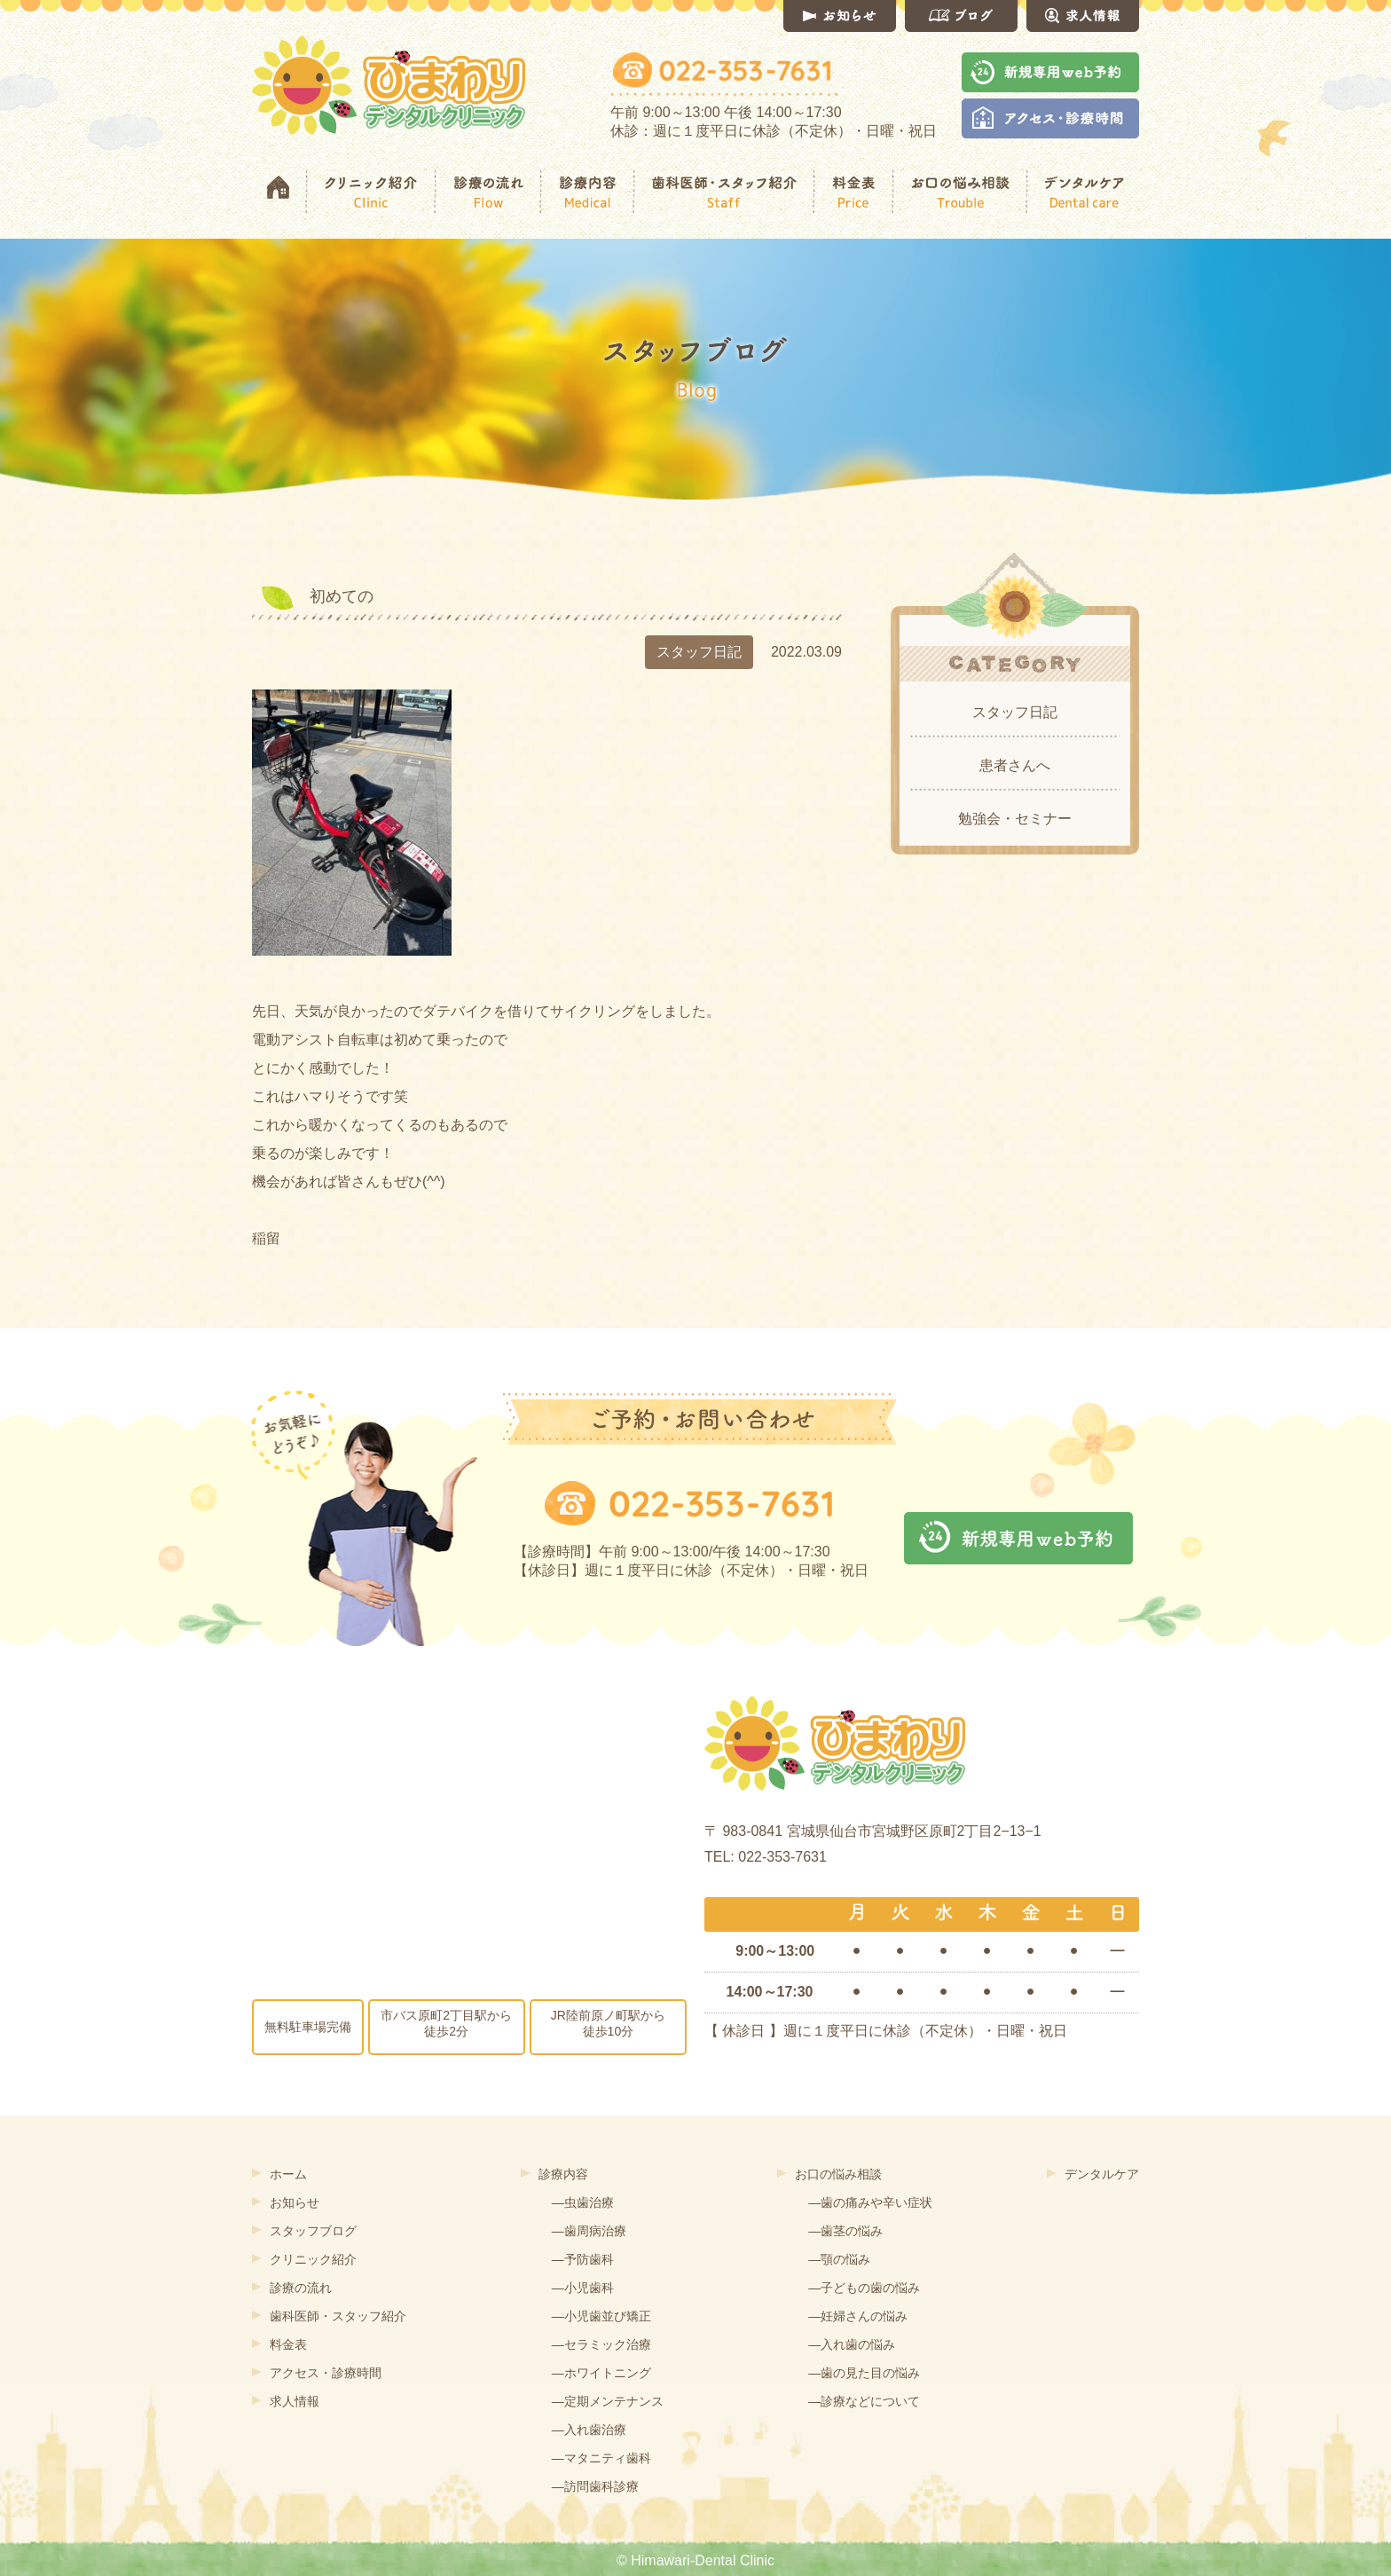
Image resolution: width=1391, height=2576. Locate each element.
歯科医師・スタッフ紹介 (338, 2316)
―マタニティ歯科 (601, 2458)
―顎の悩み (839, 2259)
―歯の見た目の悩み (864, 2373)
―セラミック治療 (601, 2344)
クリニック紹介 (313, 2259)
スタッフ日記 (1014, 712)
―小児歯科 (583, 2288)
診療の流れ (301, 2288)
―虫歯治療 (583, 2202)
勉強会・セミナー (1015, 818)
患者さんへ (1014, 765)
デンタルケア (1102, 2174)
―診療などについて (864, 2401)
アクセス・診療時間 (325, 2373)
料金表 (288, 2344)
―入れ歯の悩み (851, 2344)
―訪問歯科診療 (595, 2486)
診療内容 (563, 2174)
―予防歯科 (583, 2259)
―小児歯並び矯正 (601, 2316)
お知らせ (294, 2202)
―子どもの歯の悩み (864, 2288)
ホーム (288, 2174)
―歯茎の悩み (845, 2231)
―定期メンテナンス (608, 2401)
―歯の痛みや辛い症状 (870, 2202)
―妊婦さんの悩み (858, 2316)
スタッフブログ (313, 2231)
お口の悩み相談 (838, 2174)
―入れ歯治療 (589, 2429)
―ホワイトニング (601, 2373)
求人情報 (294, 2401)
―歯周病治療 (589, 2231)
